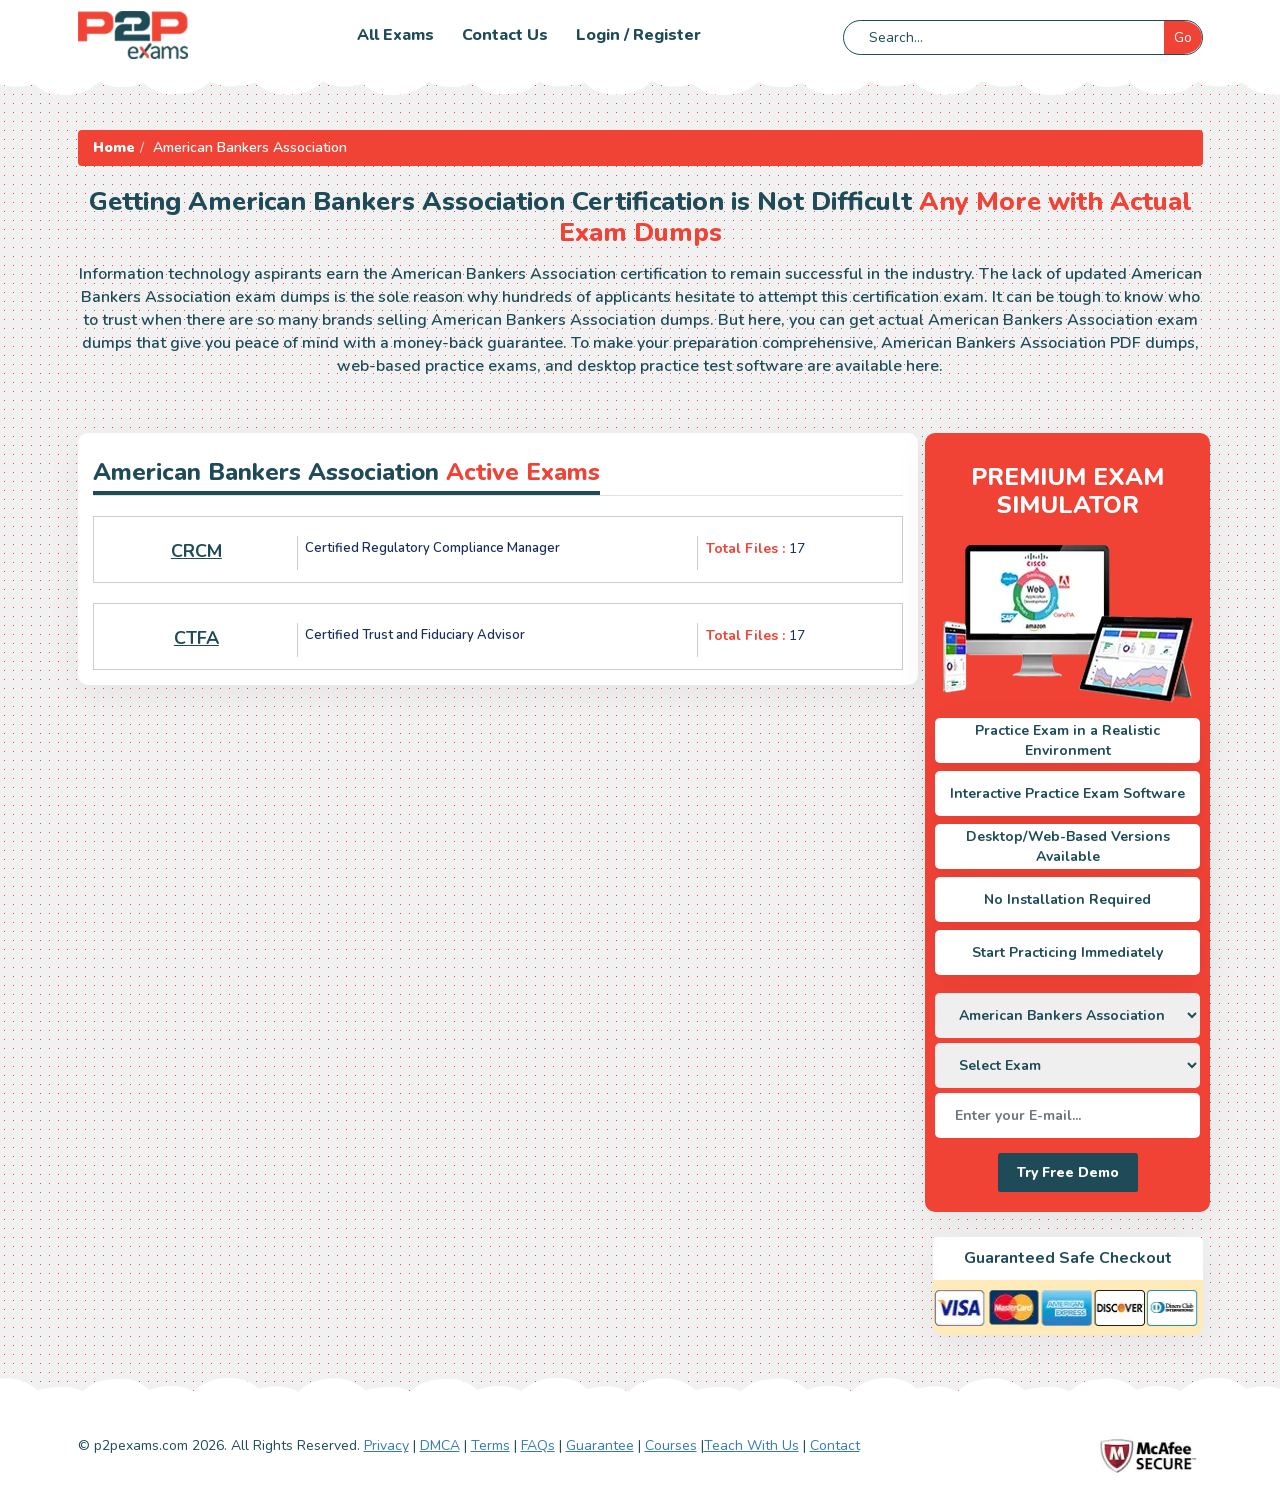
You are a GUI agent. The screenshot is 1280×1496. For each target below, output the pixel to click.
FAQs (538, 1445)
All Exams (395, 35)
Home (114, 147)
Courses (671, 1445)
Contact (835, 1445)
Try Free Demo (1068, 1172)
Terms (490, 1445)
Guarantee (600, 1445)
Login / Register (638, 35)
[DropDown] (1067, 1015)
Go (1183, 37)
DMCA (440, 1445)
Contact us (505, 35)
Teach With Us (751, 1445)
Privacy (386, 1445)
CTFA (196, 638)
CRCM (196, 551)
